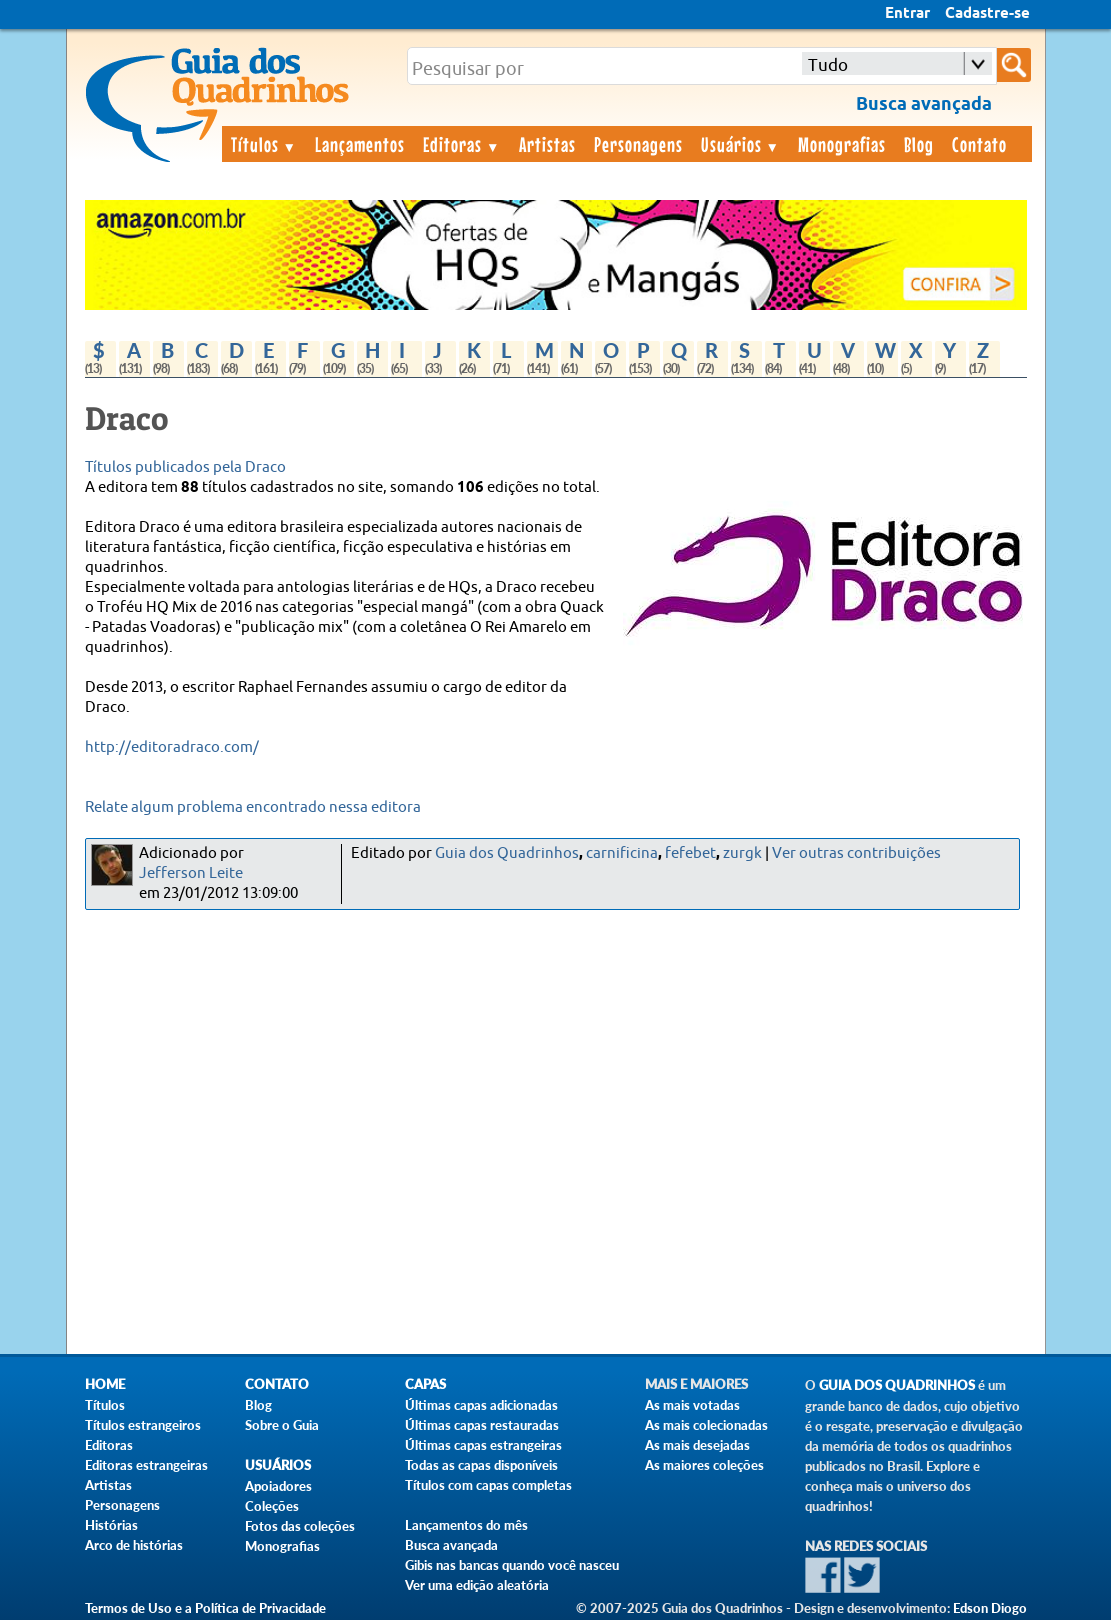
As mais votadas (692, 1405)
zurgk (742, 853)
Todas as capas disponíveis (481, 1465)
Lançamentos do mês (466, 1525)
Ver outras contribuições (856, 853)
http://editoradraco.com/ (172, 747)
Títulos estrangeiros (143, 1425)
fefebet (690, 853)
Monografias (842, 144)
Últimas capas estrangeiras (483, 1445)
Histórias (111, 1525)
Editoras (462, 144)
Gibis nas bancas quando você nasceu (512, 1565)
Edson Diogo (990, 1608)
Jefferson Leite (191, 873)
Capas (425, 1384)
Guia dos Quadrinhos (507, 853)
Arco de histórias (134, 1545)
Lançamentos (360, 144)
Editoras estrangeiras (146, 1465)
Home (105, 1384)
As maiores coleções (704, 1465)
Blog (919, 144)
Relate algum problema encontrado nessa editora (253, 807)
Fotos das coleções (300, 1526)
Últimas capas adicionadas (481, 1405)
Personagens (638, 144)
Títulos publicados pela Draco (185, 467)
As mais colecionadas (706, 1425)
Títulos (264, 144)
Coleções (272, 1506)
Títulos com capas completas (488, 1485)
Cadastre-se (987, 14)
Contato (979, 144)
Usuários (741, 144)
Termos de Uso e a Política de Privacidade (205, 1608)
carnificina (622, 853)
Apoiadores (278, 1486)
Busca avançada (451, 1545)
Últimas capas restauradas (482, 1425)
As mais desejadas (697, 1445)
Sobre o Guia (282, 1425)
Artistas (547, 144)
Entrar (907, 14)
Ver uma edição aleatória (477, 1585)
